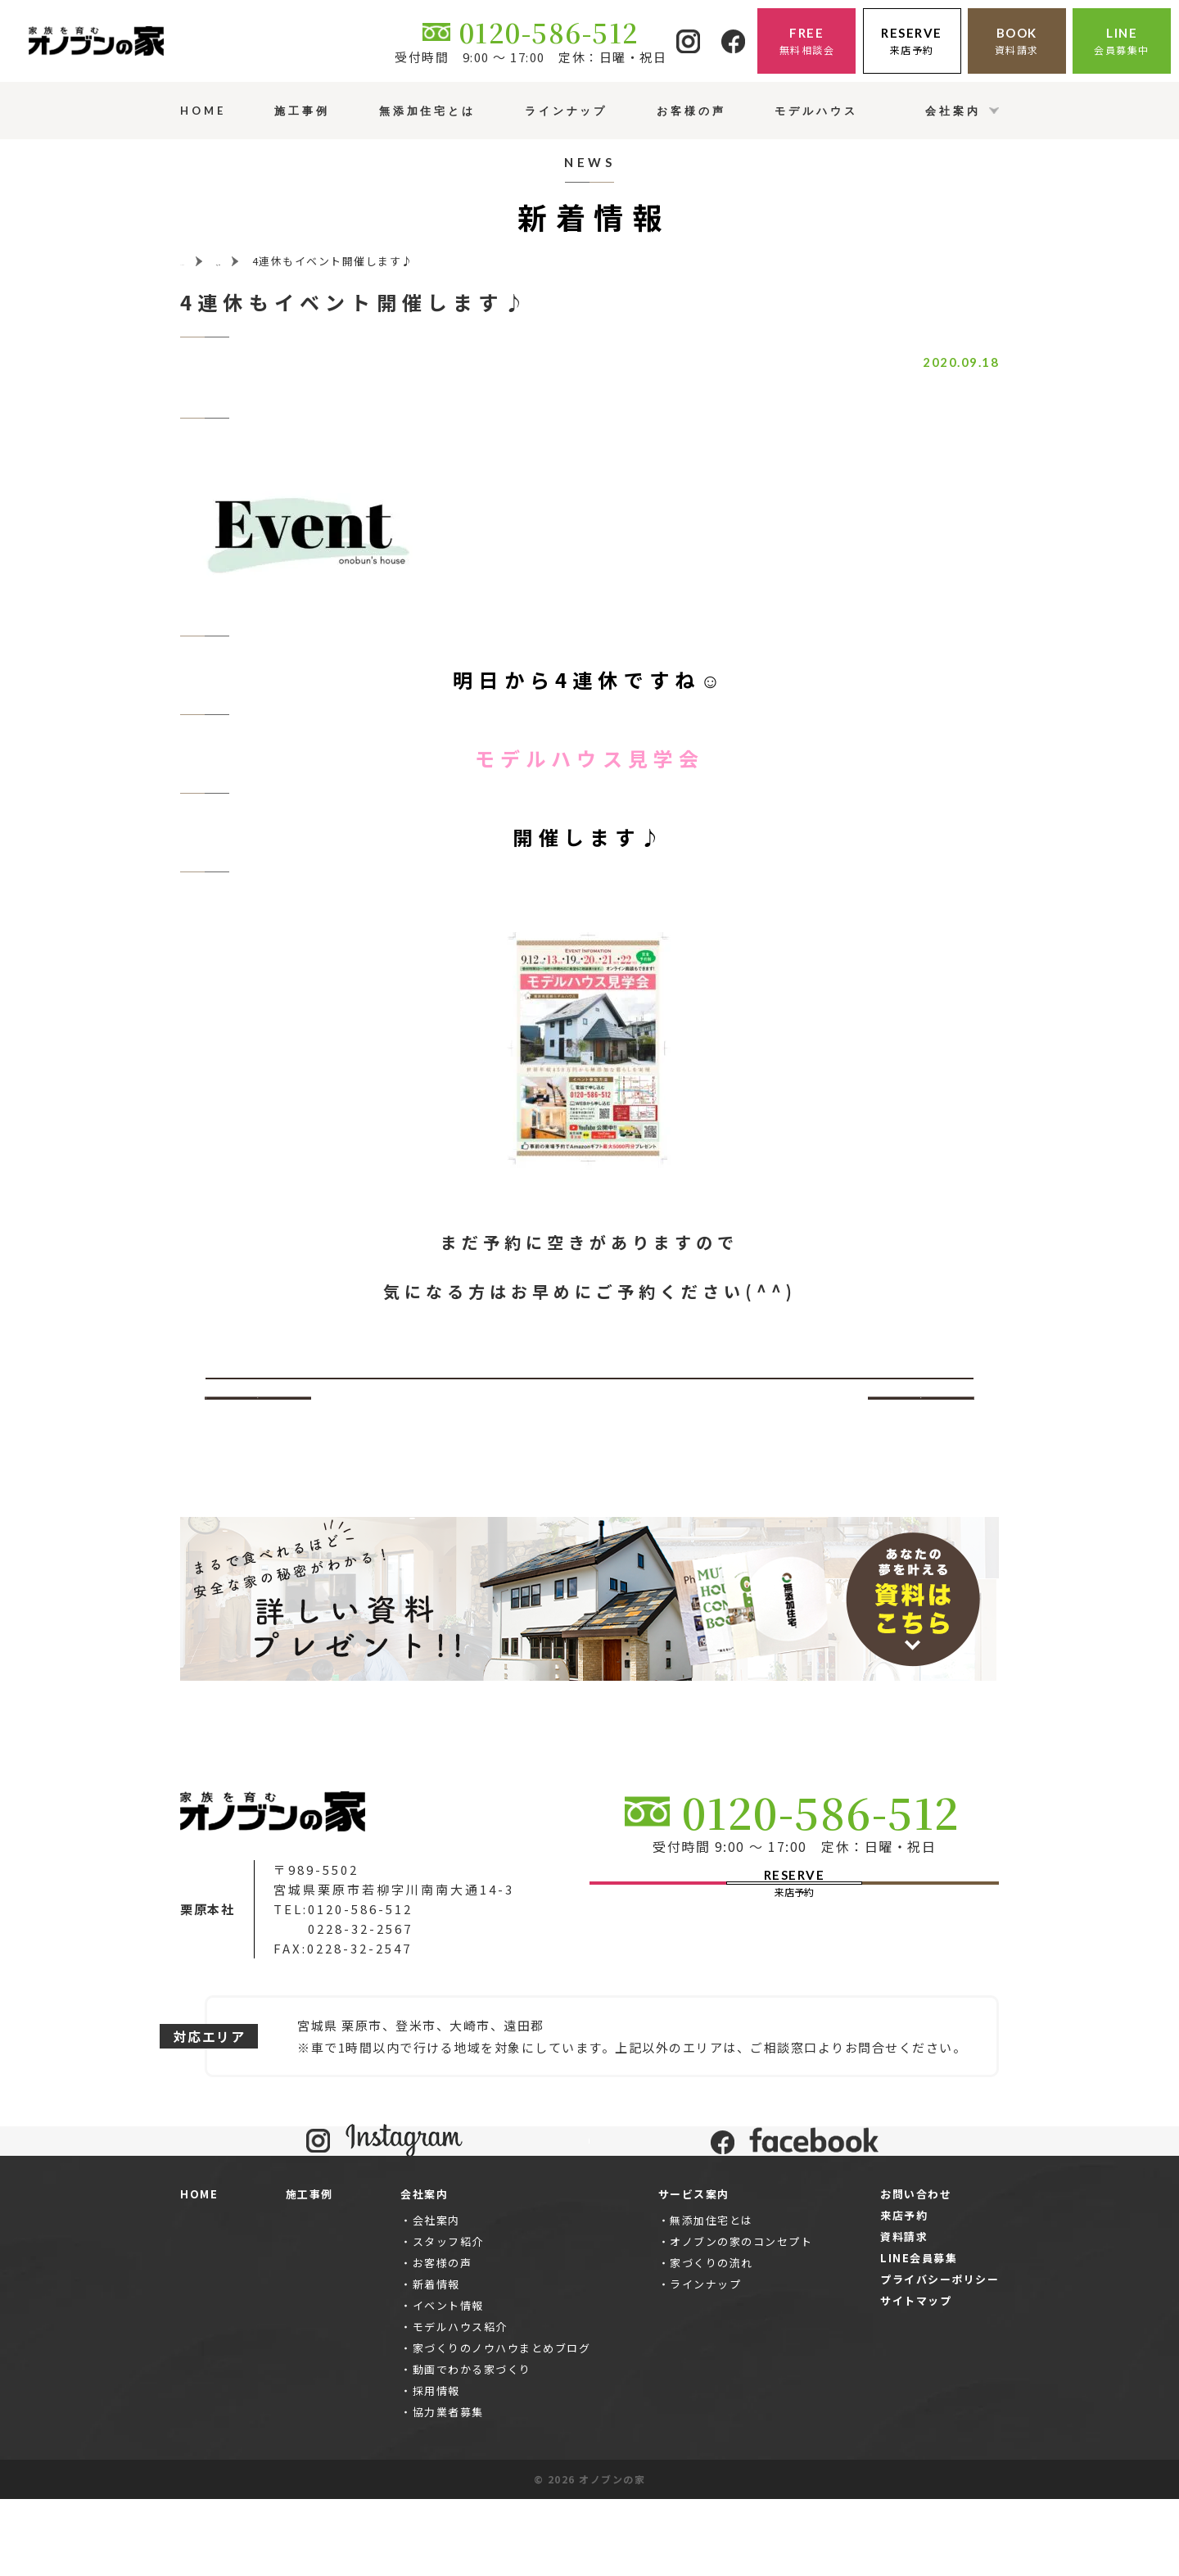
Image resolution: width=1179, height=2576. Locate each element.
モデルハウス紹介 (460, 2404)
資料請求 (904, 2313)
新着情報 (436, 2362)
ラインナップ (705, 2362)
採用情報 (436, 2468)
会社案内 (436, 2298)
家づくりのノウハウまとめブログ (502, 2425)
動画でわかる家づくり (472, 2447)
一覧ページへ (589, 1397)
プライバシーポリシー (939, 2356)
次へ (921, 1397)
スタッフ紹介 (448, 2319)
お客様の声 (442, 2340)
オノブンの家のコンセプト (741, 2319)
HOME (199, 2271)
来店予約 (904, 2292)
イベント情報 (448, 2383)
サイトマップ (915, 2377)
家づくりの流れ (711, 2340)
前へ (258, 1397)
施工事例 (309, 2271)
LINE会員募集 (918, 2335)
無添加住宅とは (711, 2298)
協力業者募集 (448, 2489)
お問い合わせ (915, 2271)
